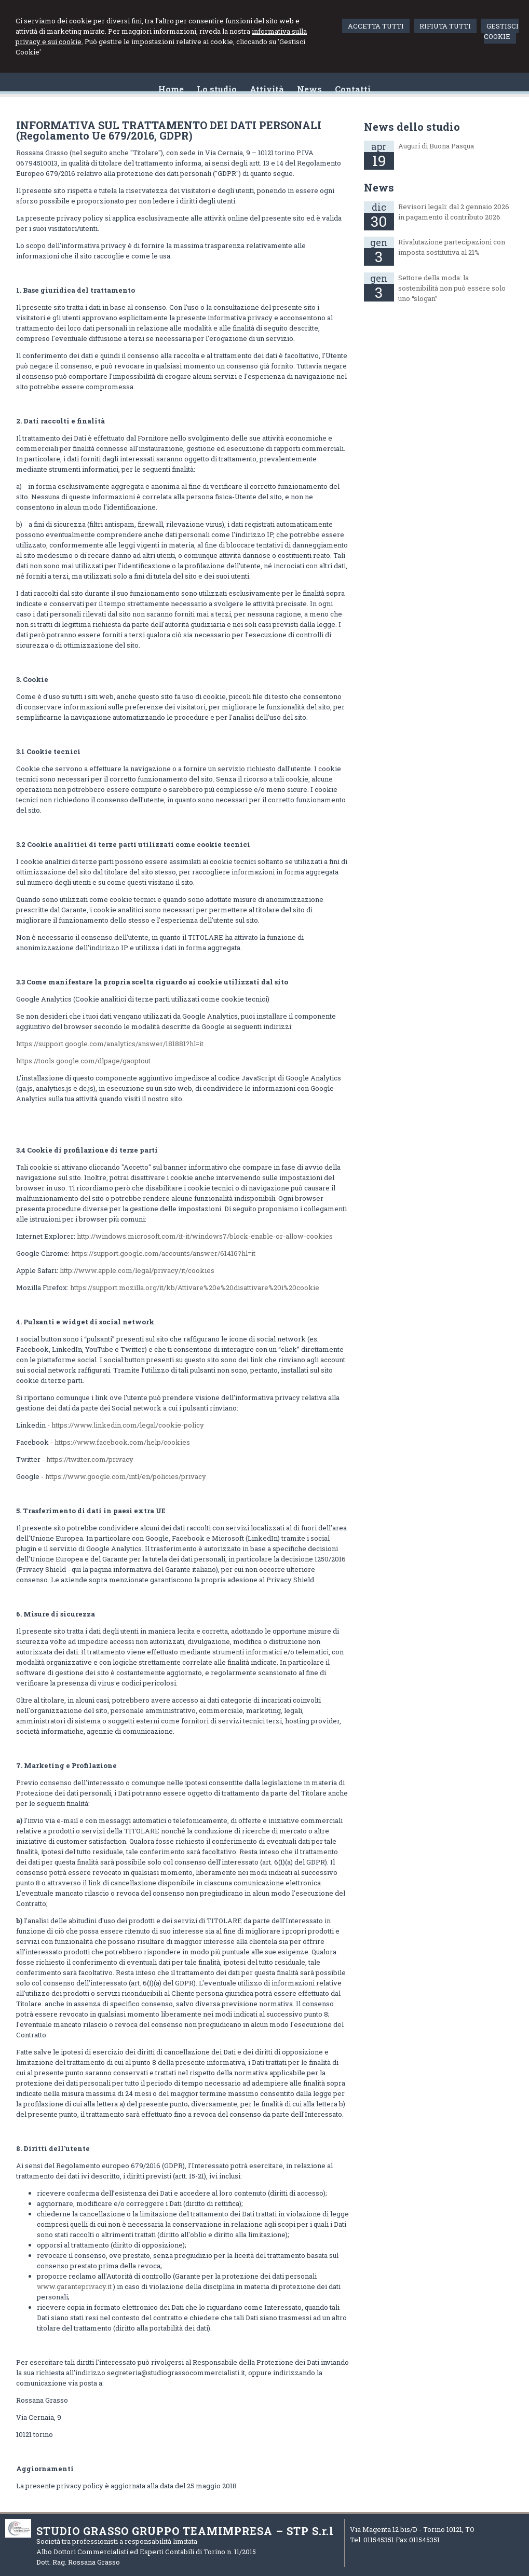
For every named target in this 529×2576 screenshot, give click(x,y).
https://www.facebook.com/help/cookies (122, 1442)
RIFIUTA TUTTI (445, 26)
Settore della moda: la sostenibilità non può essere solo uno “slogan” (452, 288)
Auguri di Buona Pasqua (436, 145)
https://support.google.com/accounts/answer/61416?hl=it (163, 1253)
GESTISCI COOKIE (501, 31)
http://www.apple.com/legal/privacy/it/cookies (137, 1270)
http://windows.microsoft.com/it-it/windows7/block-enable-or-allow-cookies (205, 1236)
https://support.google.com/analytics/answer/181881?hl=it (110, 1043)
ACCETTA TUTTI (376, 26)
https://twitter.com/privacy (89, 1459)
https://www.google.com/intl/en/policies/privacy (125, 1476)
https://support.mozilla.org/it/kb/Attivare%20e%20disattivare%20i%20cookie (194, 1287)
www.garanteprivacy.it (74, 2286)
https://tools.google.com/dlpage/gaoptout (83, 1060)
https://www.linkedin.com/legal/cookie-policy (127, 1425)
